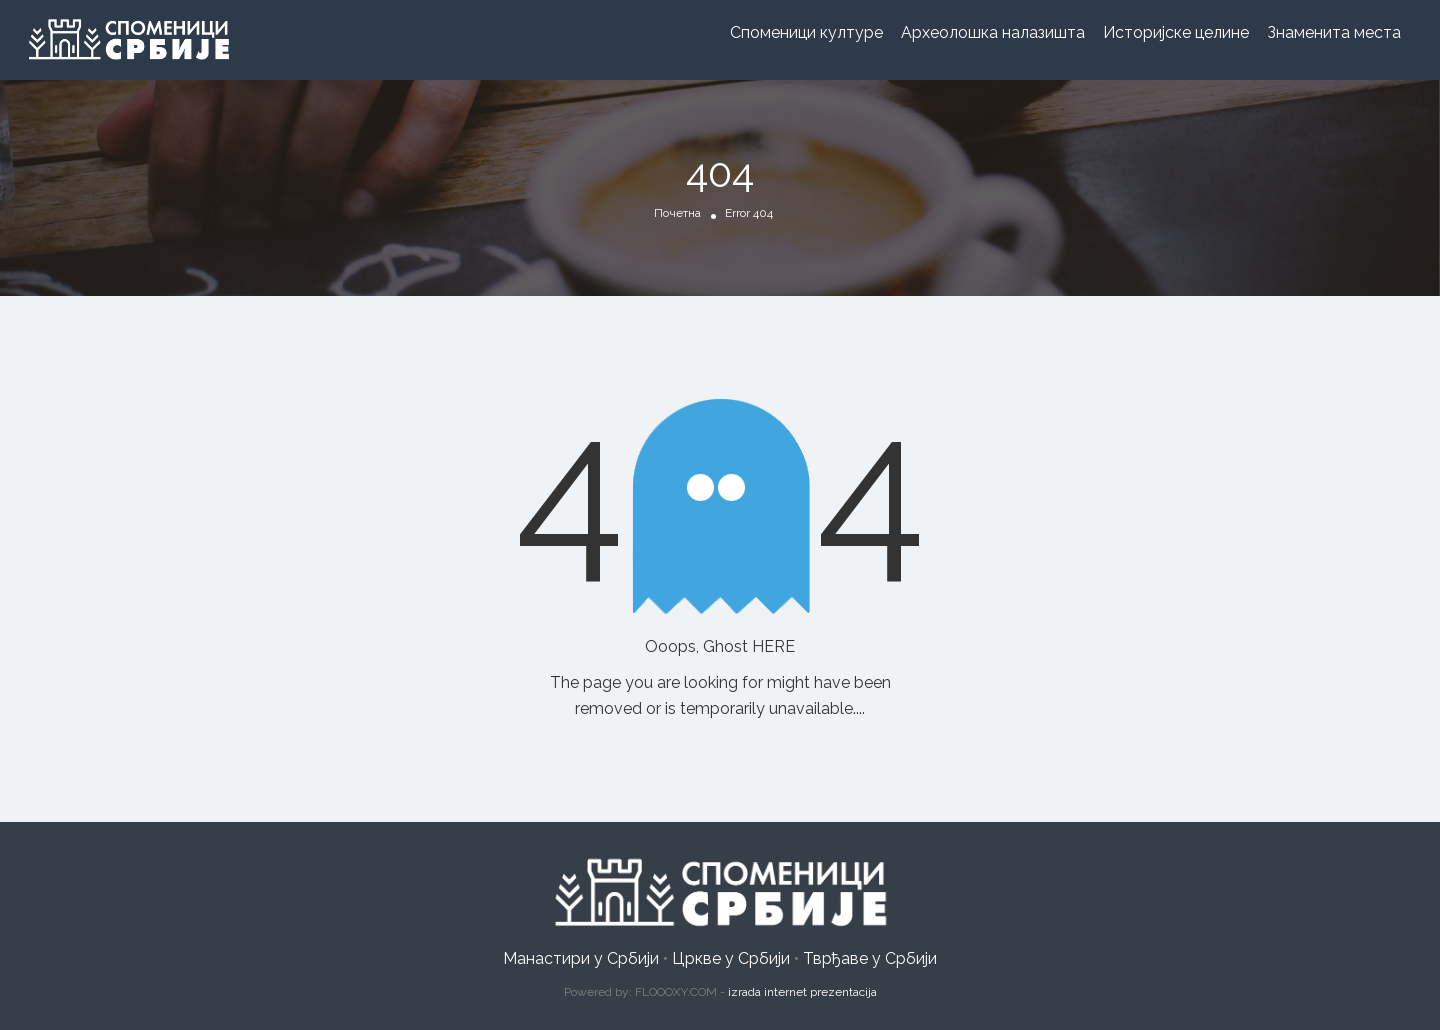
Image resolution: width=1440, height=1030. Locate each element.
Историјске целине (1176, 32)
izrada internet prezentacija (802, 992)
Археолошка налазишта (993, 32)
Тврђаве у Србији (870, 958)
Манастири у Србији (581, 958)
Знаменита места (1334, 32)
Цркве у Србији (731, 958)
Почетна (677, 213)
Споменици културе (806, 32)
